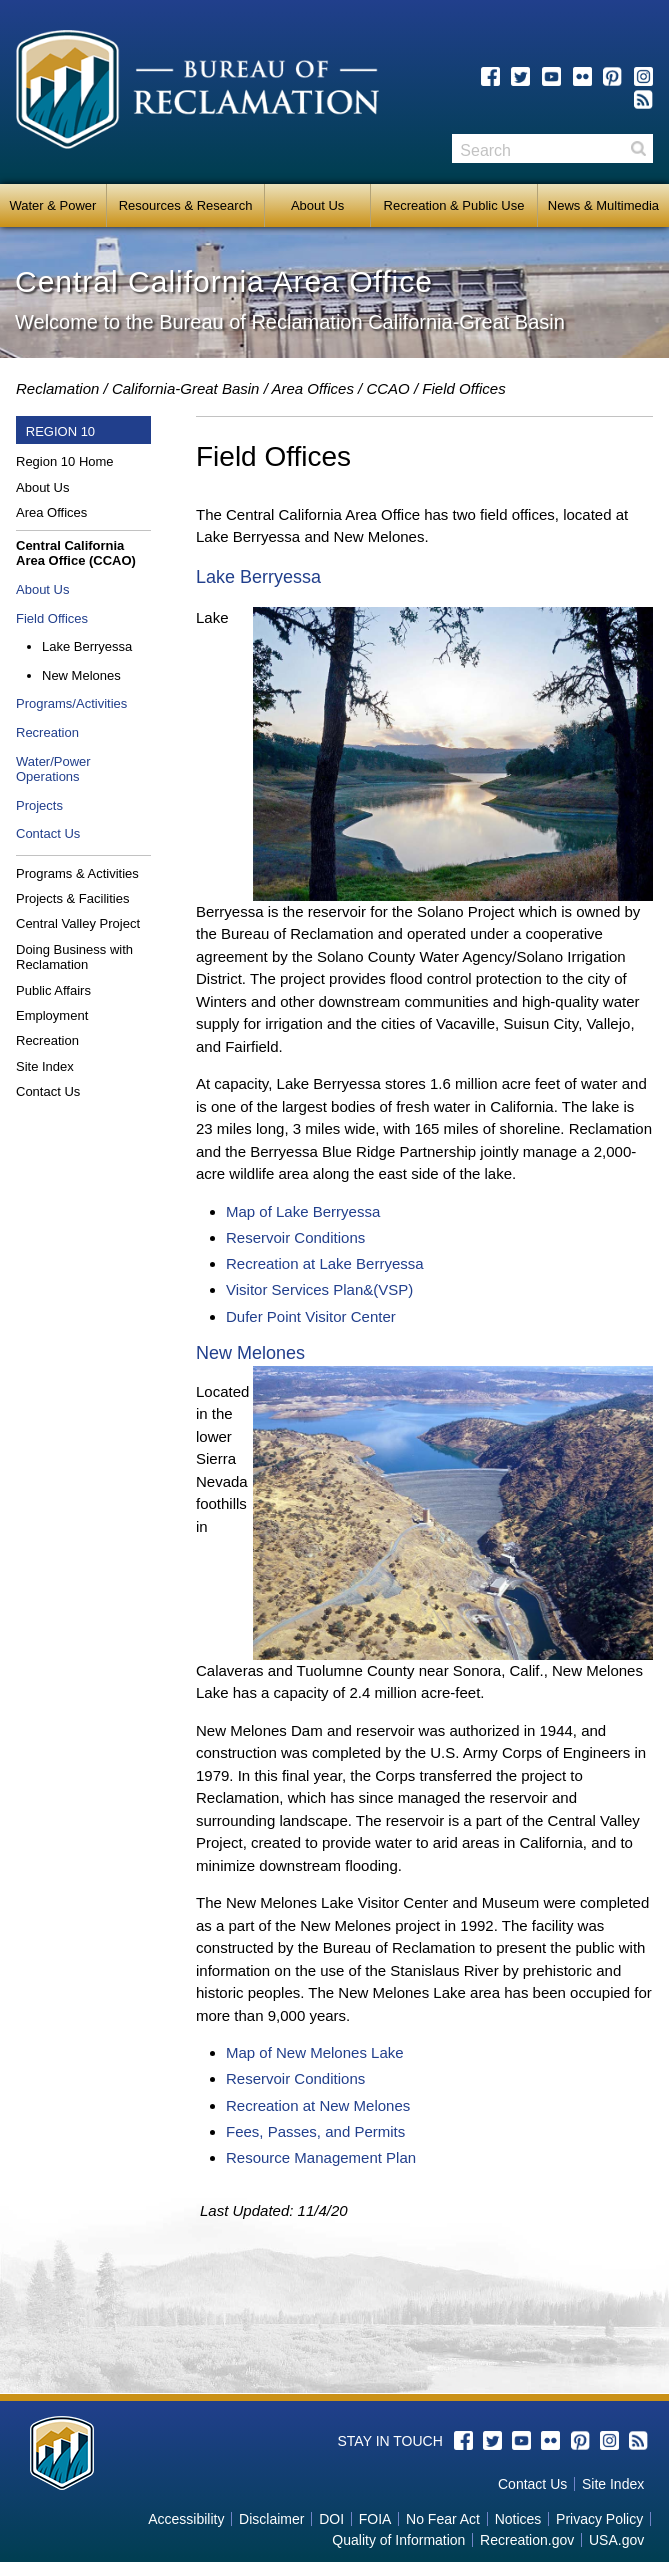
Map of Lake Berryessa (303, 1211)
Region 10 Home (65, 461)
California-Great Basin (186, 388)
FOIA (375, 2519)
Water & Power (52, 205)
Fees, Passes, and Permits (315, 2131)
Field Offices (52, 618)
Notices (518, 2519)
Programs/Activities (71, 703)
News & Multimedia (603, 205)
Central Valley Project (78, 923)
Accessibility (186, 2519)
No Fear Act (443, 2519)
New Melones (81, 675)
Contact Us (48, 833)
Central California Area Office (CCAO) (76, 553)
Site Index (45, 1066)
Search (638, 148)
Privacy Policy (599, 2519)
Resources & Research (186, 205)
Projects (39, 805)
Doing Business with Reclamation (74, 957)
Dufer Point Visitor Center (311, 1316)
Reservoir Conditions (295, 1237)
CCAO (387, 388)
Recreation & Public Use (454, 205)
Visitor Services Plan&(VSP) (319, 1289)
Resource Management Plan (321, 2157)
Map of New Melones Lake (315, 2052)
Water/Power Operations (53, 769)
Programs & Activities (77, 873)
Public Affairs (53, 990)
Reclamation (57, 388)
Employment (52, 1015)
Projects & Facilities (72, 898)
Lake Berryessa (87, 646)
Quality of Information (398, 2540)
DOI (331, 2519)
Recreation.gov (527, 2540)
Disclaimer (271, 2519)
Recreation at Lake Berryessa (325, 1263)
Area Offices (312, 388)
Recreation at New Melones (318, 2105)
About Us (317, 205)
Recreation (47, 732)
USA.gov (616, 2540)
